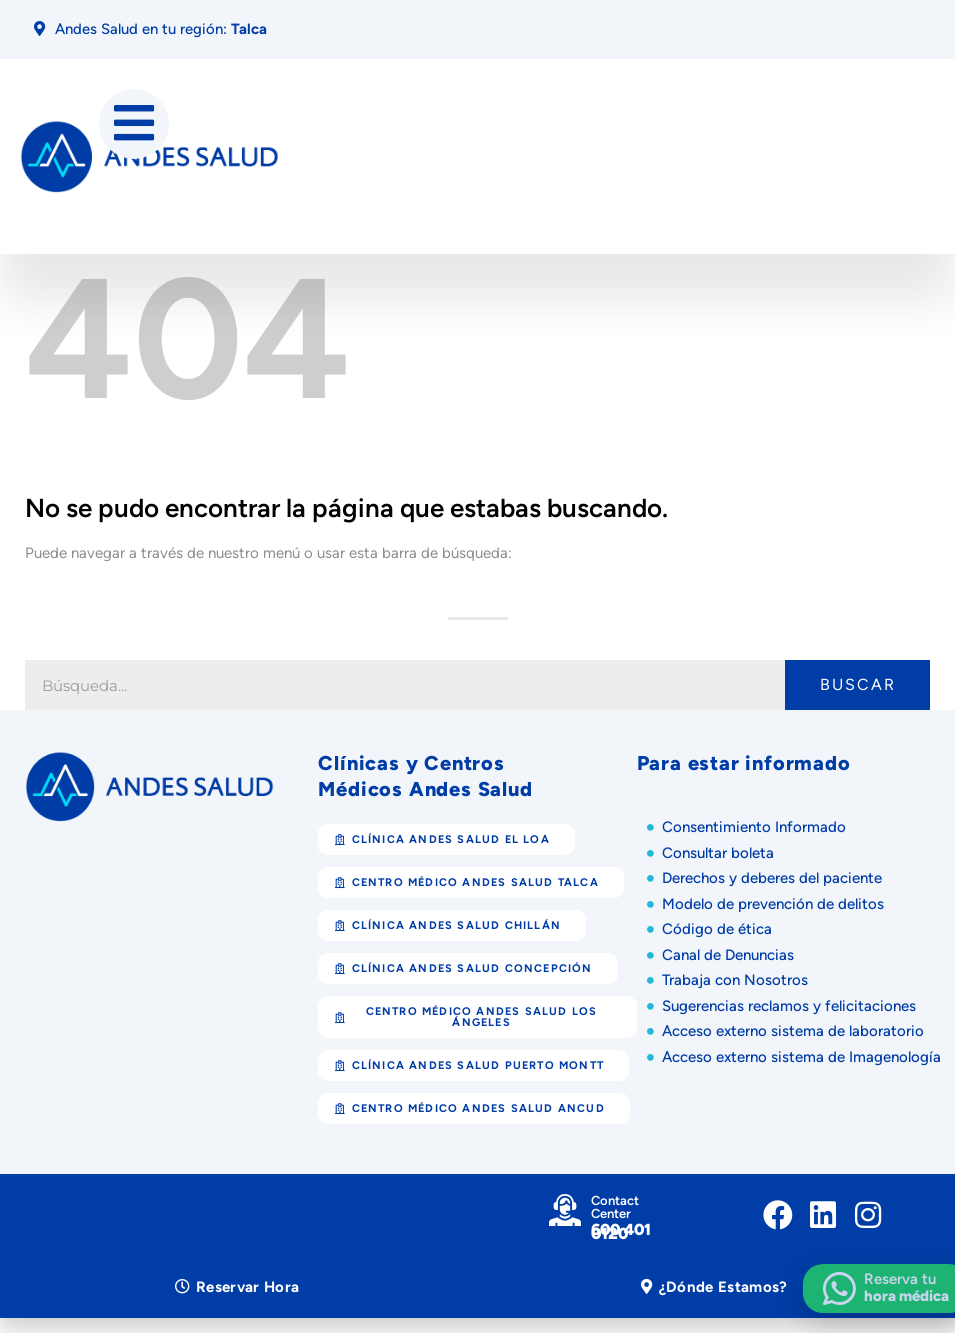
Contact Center (615, 1208)
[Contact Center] (565, 1211)
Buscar (858, 685)
